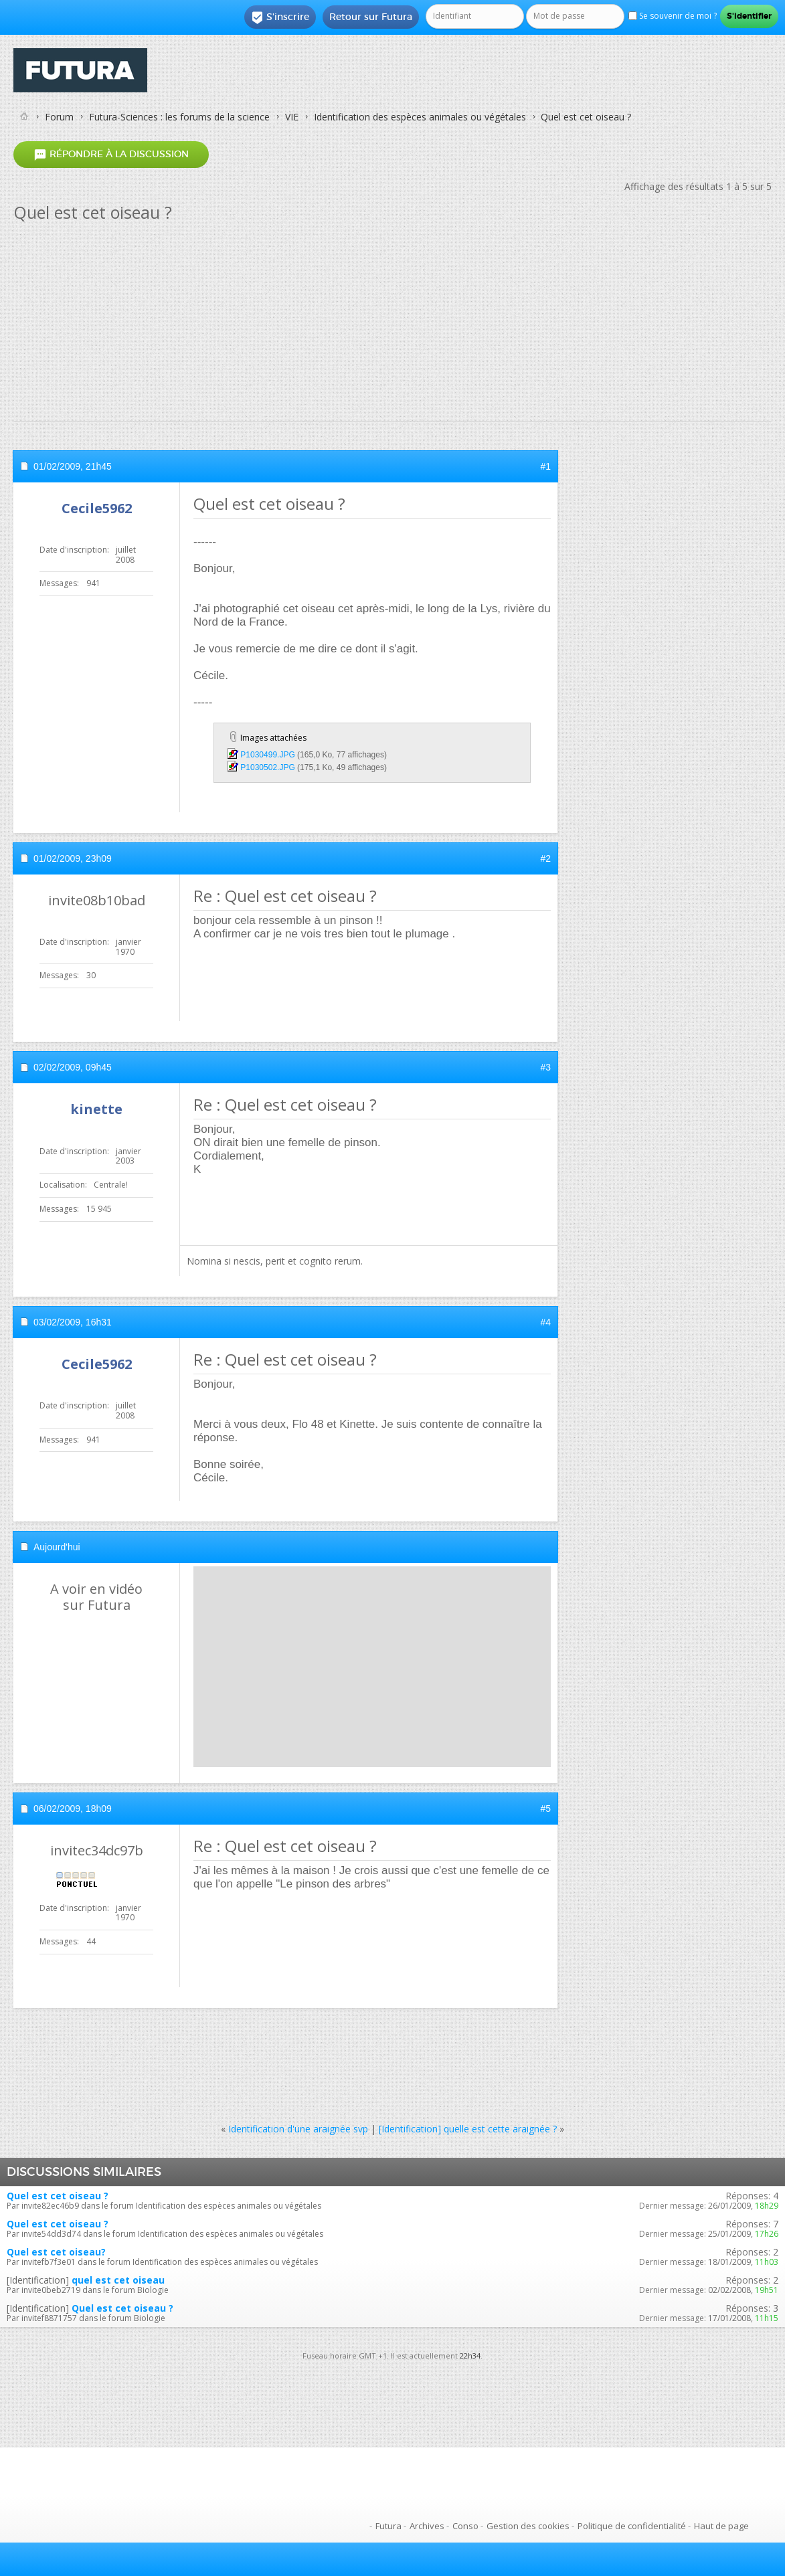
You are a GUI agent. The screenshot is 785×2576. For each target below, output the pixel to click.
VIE (291, 116)
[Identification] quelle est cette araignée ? (468, 2128)
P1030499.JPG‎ (267, 754)
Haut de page (721, 2526)
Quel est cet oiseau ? (57, 2195)
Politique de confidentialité (632, 2526)
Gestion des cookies (528, 2526)
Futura (388, 2526)
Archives (427, 2526)
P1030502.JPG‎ (267, 767)
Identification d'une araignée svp (298, 2128)
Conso (465, 2526)
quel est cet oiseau (118, 2280)
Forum (59, 116)
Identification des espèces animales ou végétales (420, 116)
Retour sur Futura (370, 17)
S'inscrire (280, 17)
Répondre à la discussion (111, 154)
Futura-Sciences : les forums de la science (179, 116)
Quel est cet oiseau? (56, 2251)
